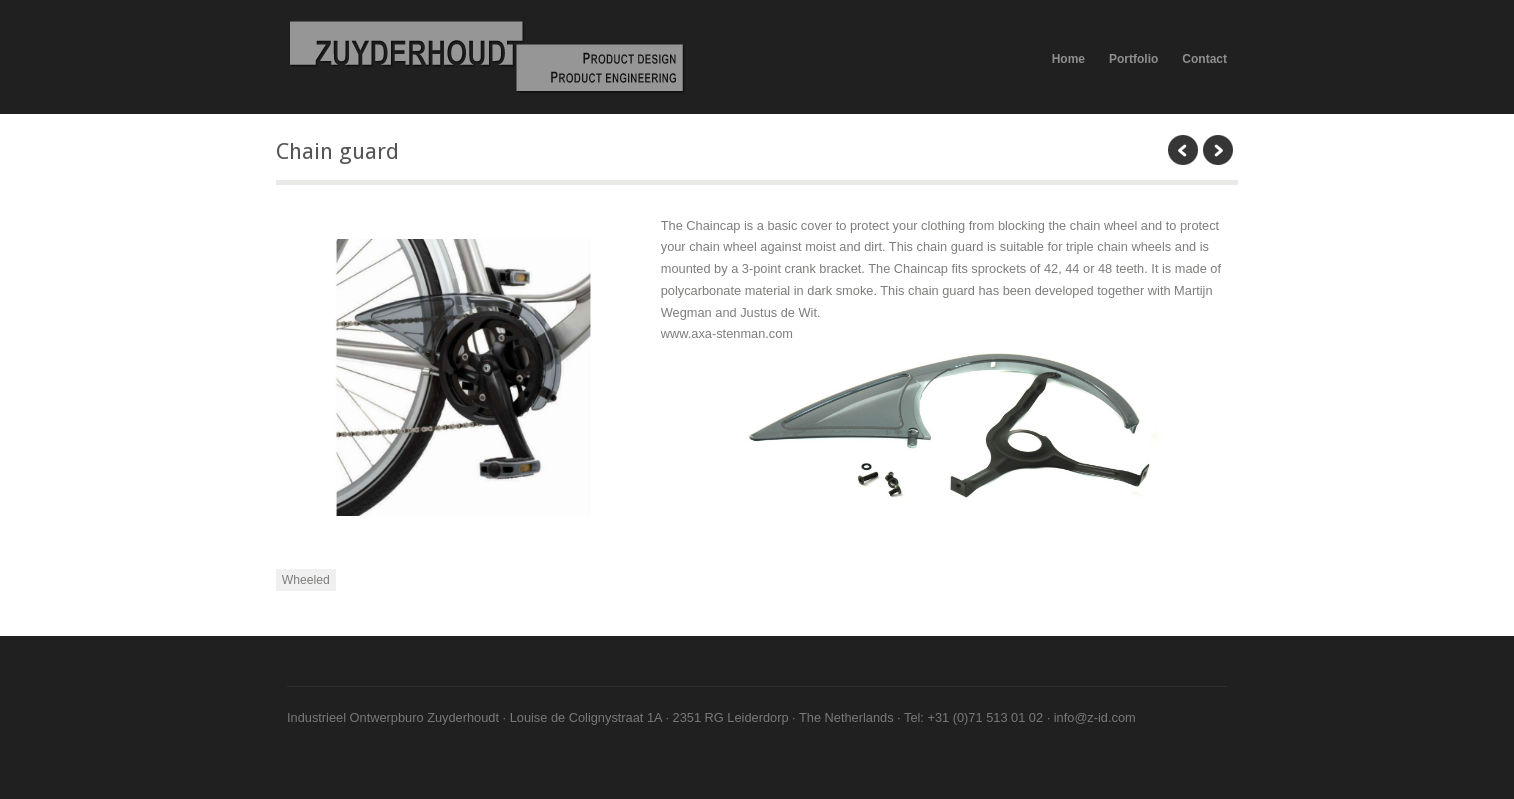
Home (1068, 59)
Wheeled (306, 580)
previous (1183, 150)
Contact (1204, 59)
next (1218, 150)
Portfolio (1133, 59)
